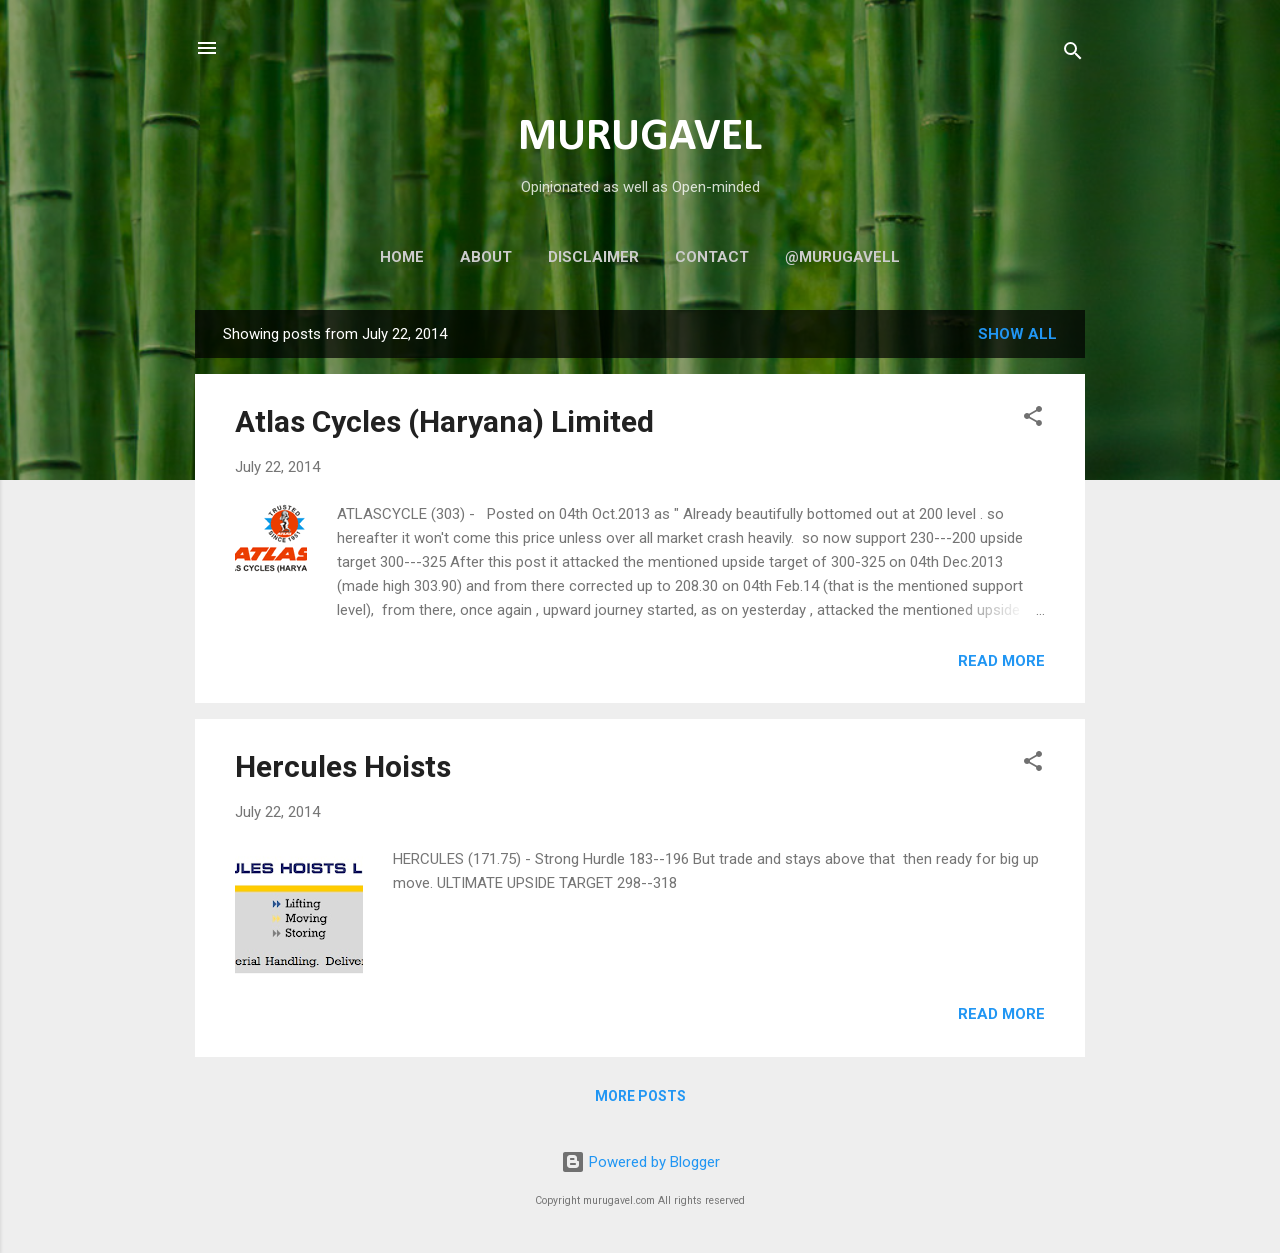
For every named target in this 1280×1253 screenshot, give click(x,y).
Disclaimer (593, 257)
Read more (1001, 661)
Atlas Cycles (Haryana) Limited (444, 421)
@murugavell (842, 257)
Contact (712, 257)
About (486, 257)
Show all (1017, 334)
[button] (1033, 419)
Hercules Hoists (343, 766)
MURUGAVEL (640, 137)
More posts (640, 1096)
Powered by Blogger (640, 1162)
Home (402, 257)
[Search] (1073, 54)
